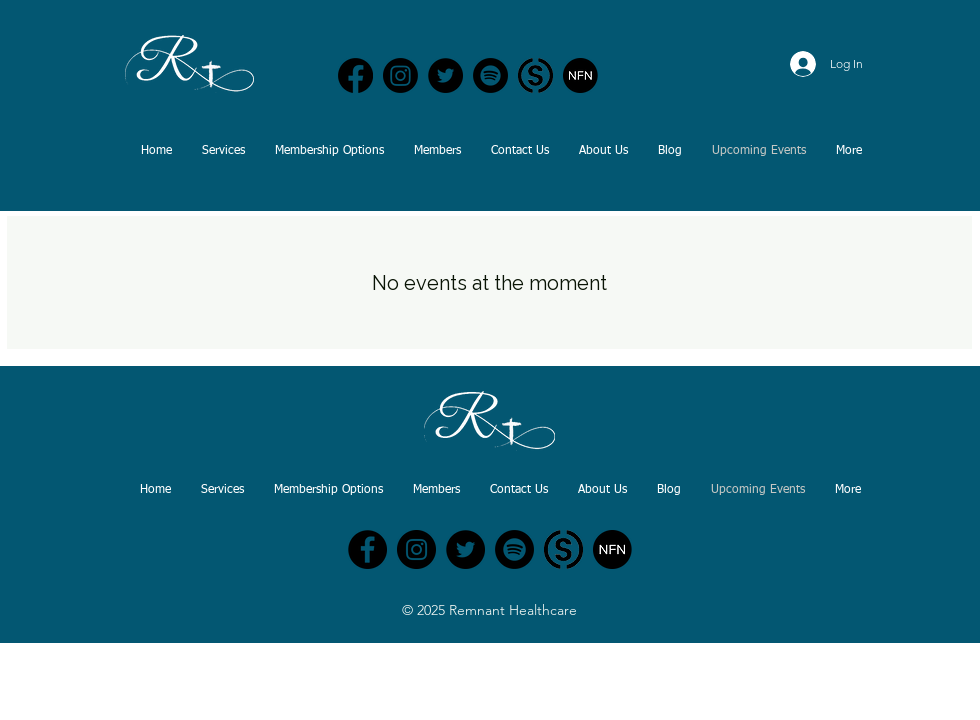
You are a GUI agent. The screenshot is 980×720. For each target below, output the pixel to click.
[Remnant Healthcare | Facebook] (355, 75)
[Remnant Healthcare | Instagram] (400, 75)
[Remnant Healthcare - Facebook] (367, 549)
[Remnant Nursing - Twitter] (465, 549)
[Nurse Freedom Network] (580, 75)
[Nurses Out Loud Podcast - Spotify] (490, 75)
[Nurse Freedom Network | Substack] (535, 75)
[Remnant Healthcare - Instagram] (416, 549)
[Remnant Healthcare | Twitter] (445, 75)
